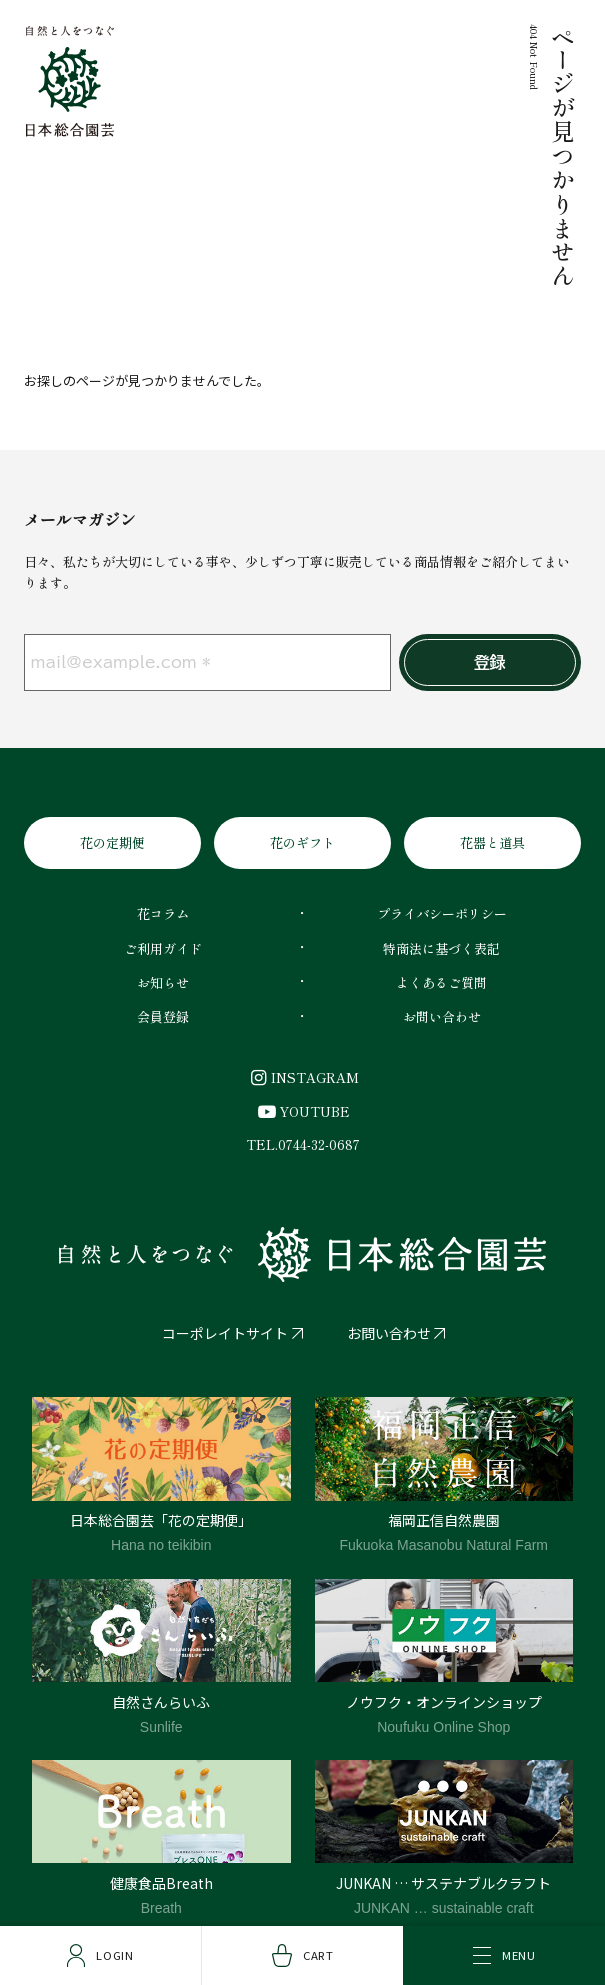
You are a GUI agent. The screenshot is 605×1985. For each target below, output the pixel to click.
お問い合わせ (389, 1333)
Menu (504, 1955)
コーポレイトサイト (225, 1333)
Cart (303, 1955)
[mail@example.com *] (207, 663)
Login (100, 1955)
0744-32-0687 (319, 1144)
